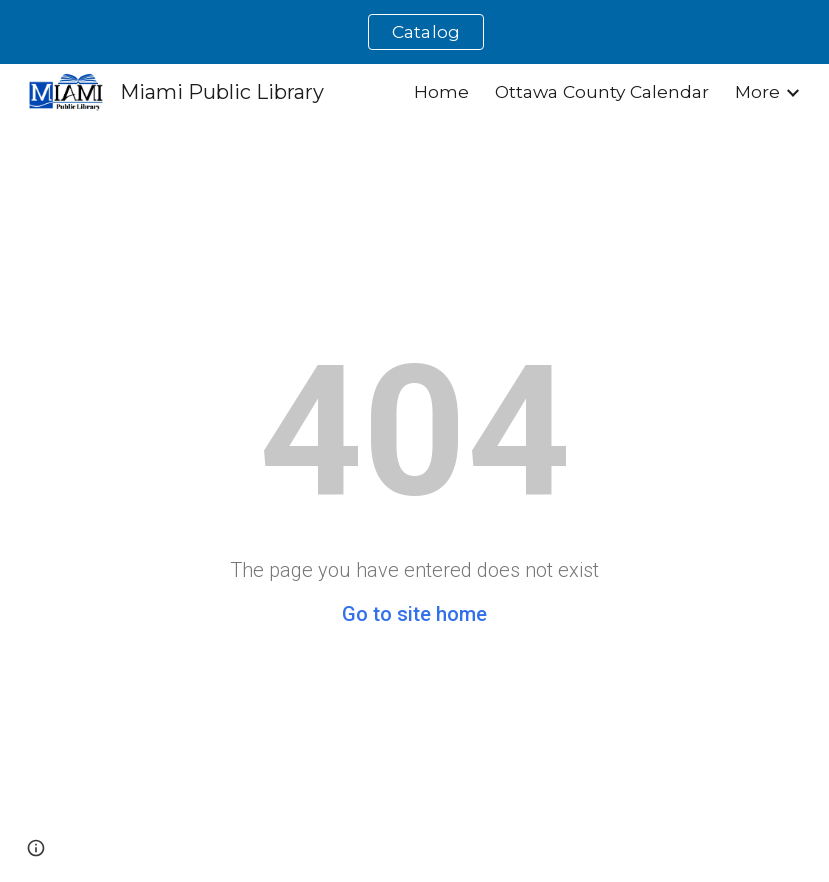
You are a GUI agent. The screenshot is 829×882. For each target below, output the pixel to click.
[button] (36, 848)
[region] (414, 32)
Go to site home (414, 614)
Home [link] (441, 91)
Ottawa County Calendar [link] (602, 91)
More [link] (757, 91)
